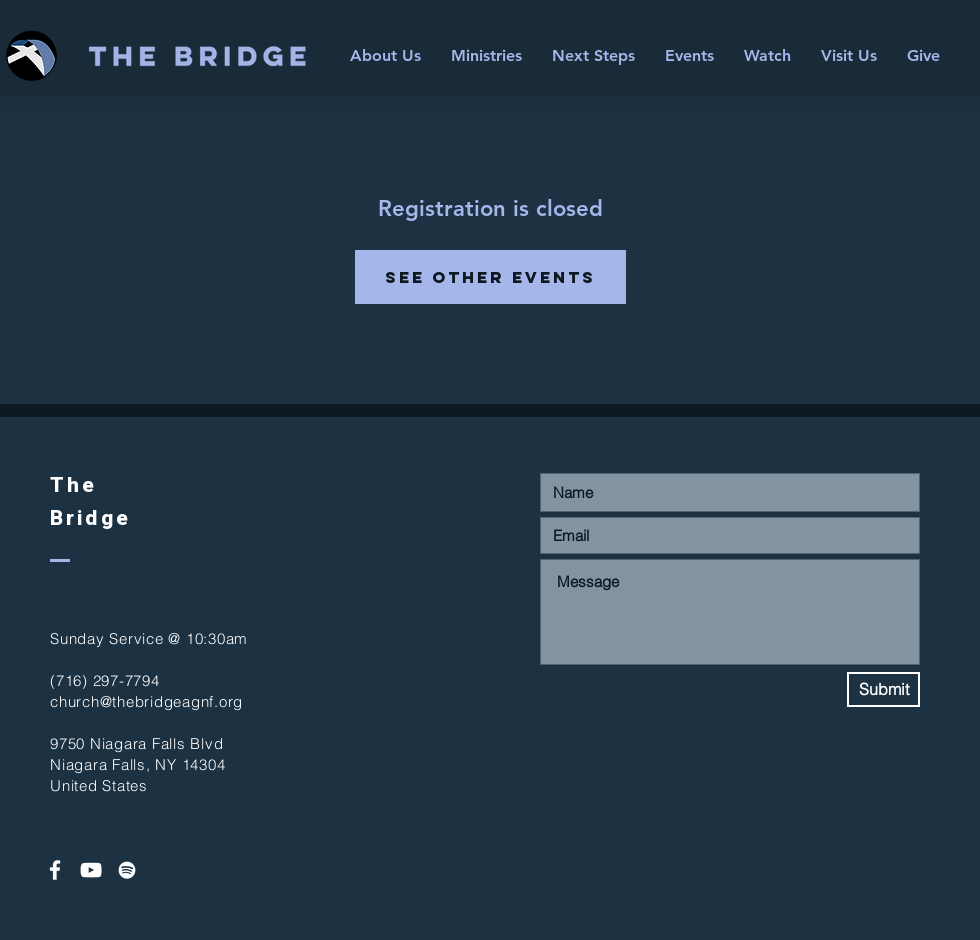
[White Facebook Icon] (55, 870)
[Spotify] (127, 870)
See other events (490, 277)
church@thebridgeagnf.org (146, 701)
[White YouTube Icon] (91, 870)
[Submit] (883, 689)
